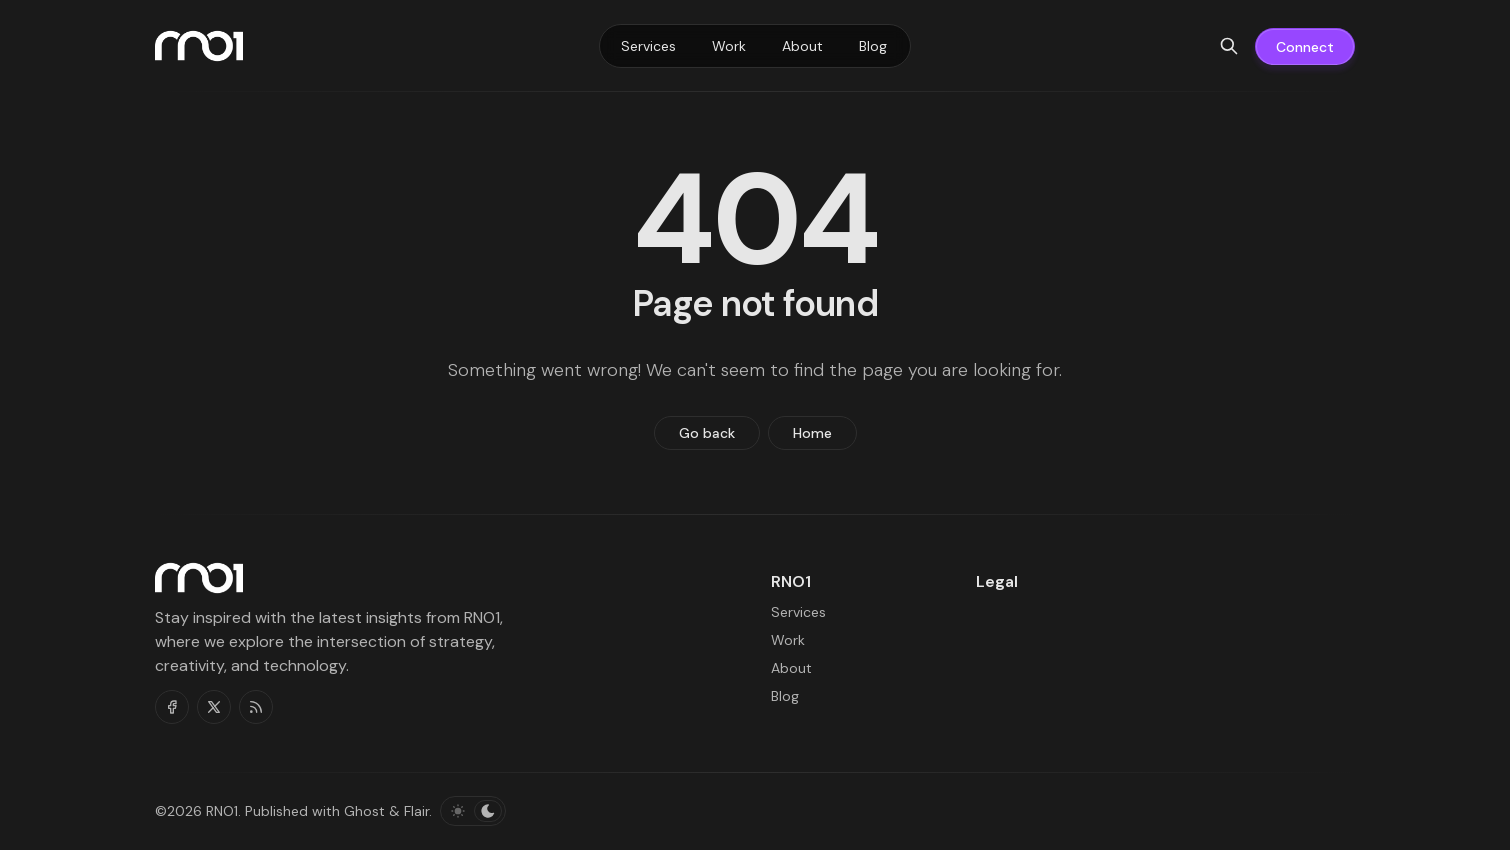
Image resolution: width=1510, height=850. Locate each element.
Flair (416, 811)
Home (812, 433)
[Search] (1229, 46)
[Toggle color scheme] (473, 811)
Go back (707, 433)
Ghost (364, 811)
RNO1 (222, 811)
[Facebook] (172, 707)
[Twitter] (214, 707)
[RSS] (256, 707)
